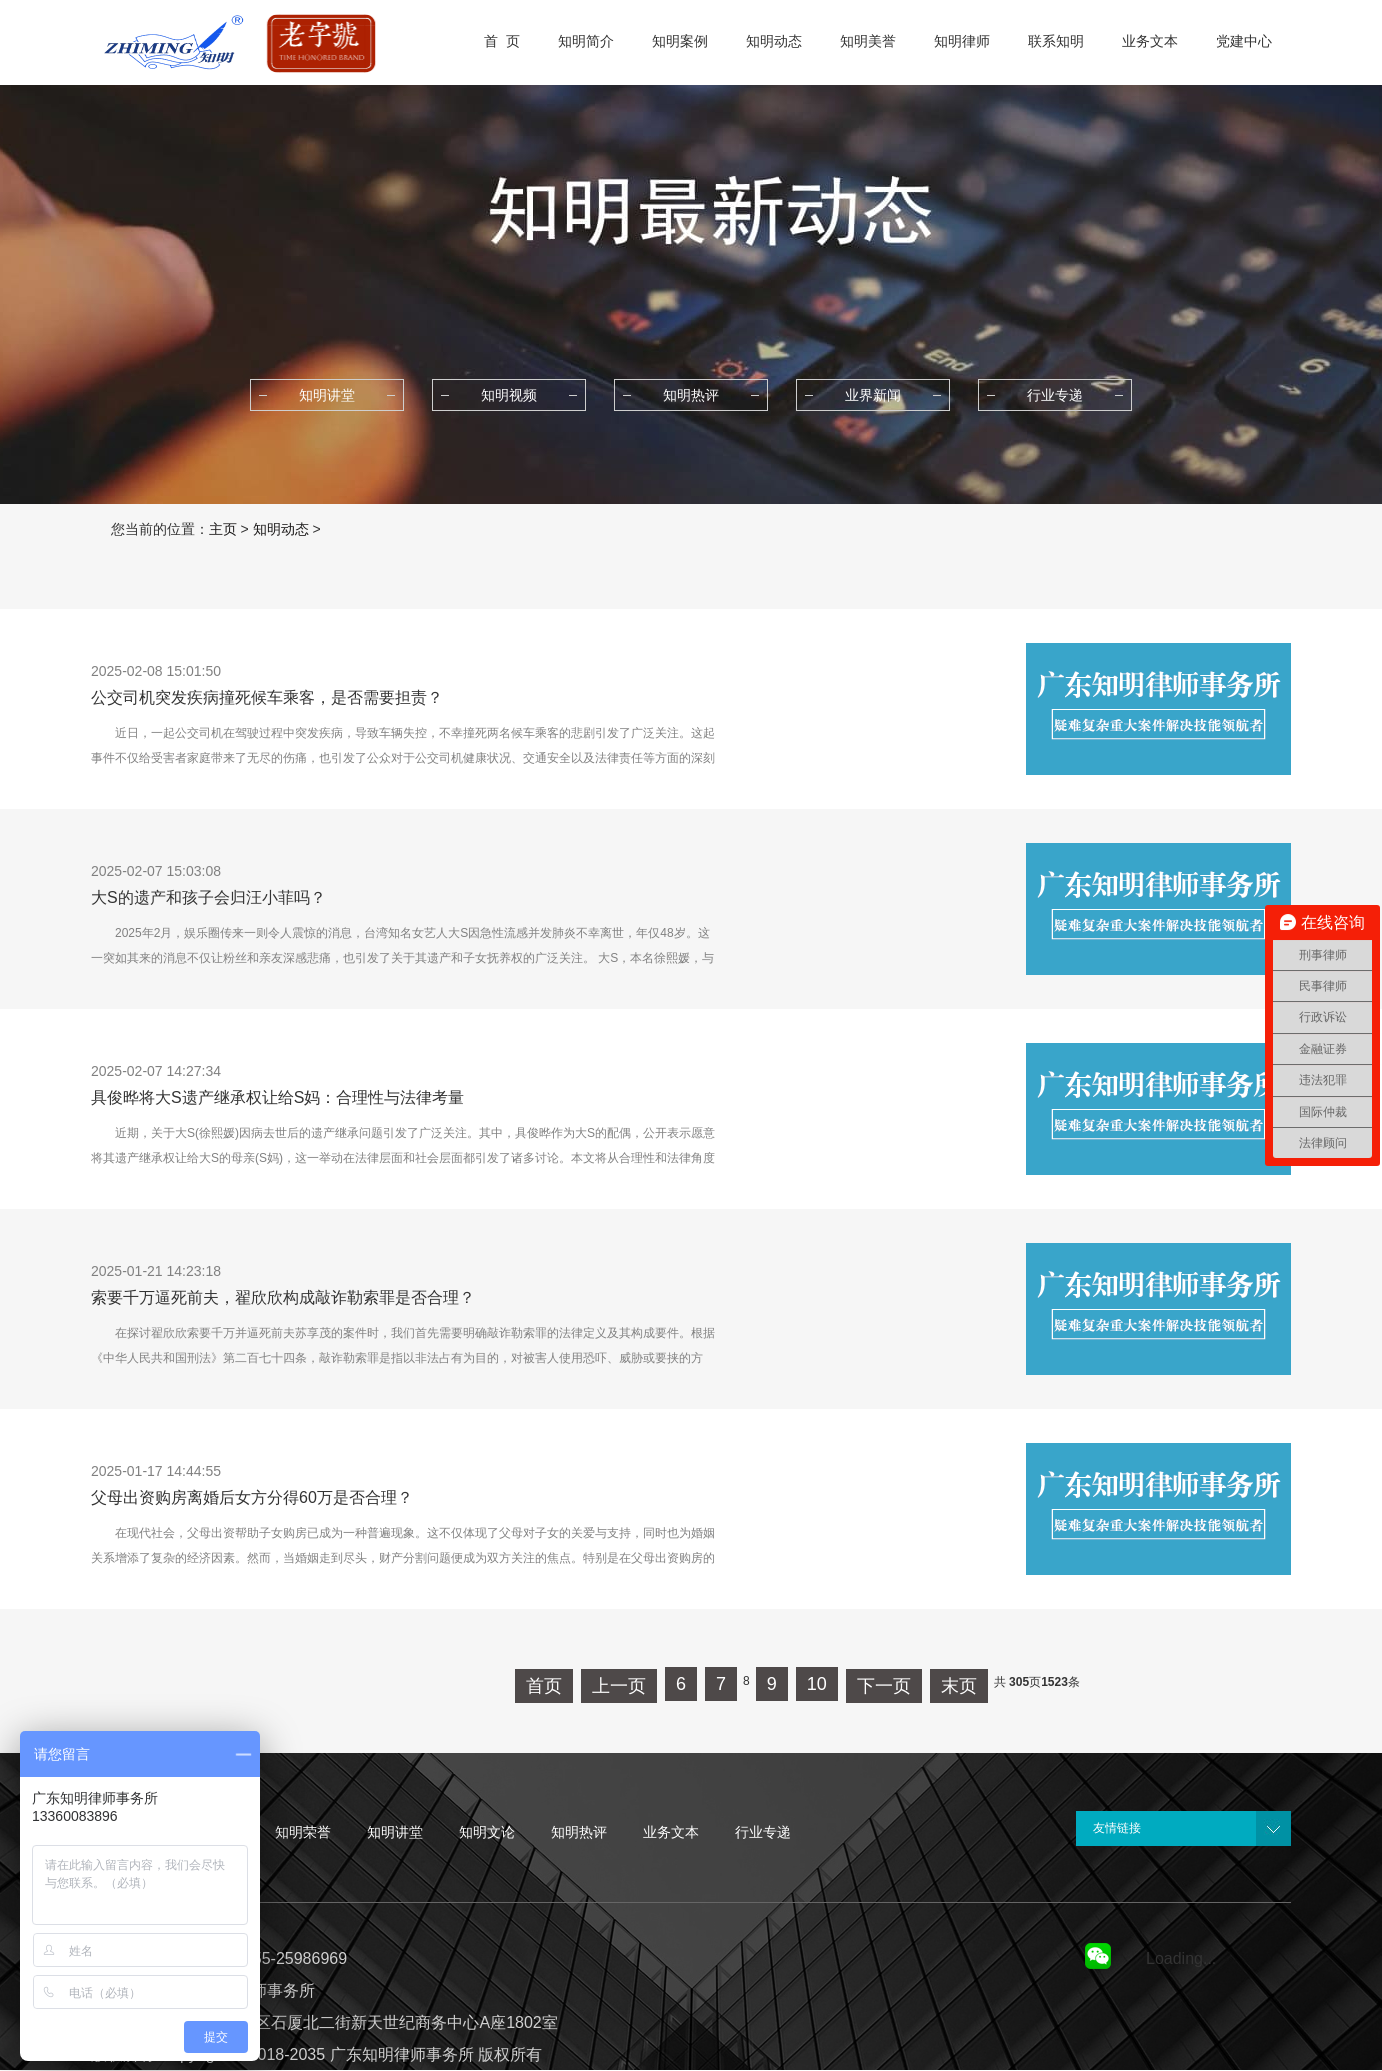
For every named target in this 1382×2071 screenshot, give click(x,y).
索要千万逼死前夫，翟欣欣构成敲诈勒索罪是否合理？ (283, 1297)
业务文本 (671, 1832)
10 (817, 1684)
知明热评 (579, 1832)
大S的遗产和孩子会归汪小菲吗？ (208, 897)
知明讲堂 (395, 1832)
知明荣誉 (303, 1832)
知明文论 (487, 1832)
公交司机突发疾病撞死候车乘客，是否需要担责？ (267, 697)
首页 (544, 1686)
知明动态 (281, 529)
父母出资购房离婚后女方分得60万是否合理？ (252, 1497)
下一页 (884, 1686)
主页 (223, 529)
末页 (959, 1686)
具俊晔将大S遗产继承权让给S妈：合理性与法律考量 (277, 1097)
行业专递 (763, 1832)
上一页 (619, 1686)
